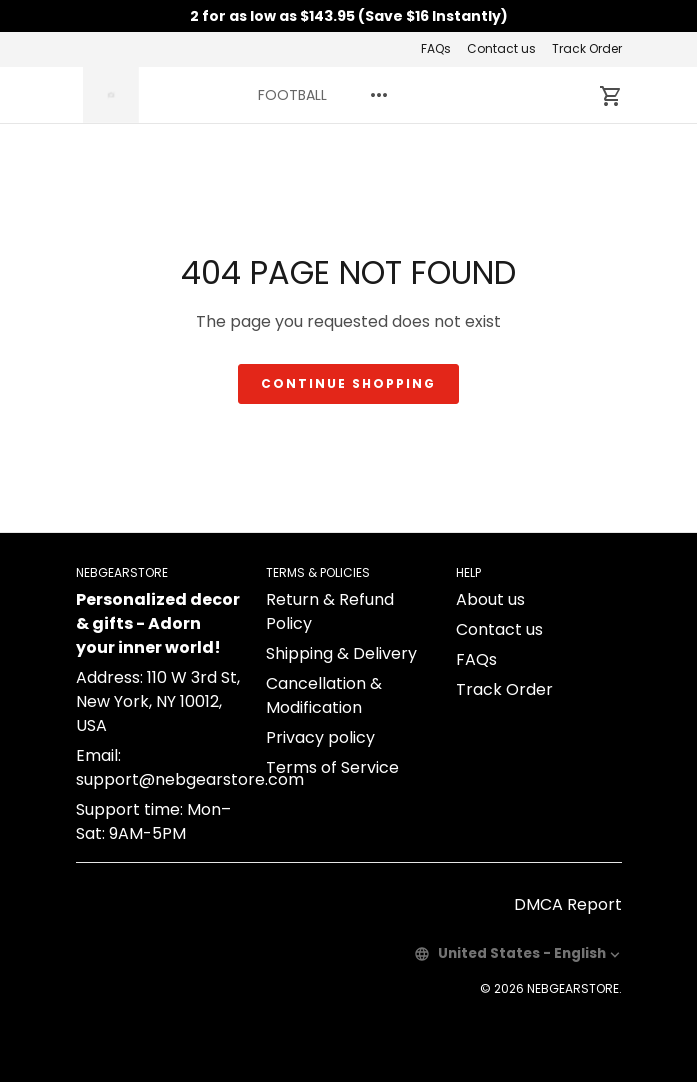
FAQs (436, 48)
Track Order (587, 48)
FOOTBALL (292, 95)
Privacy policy (320, 737)
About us (490, 599)
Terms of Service (332, 767)
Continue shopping (348, 383)
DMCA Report (568, 904)
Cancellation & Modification (324, 695)
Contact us (501, 48)
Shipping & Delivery (341, 653)
